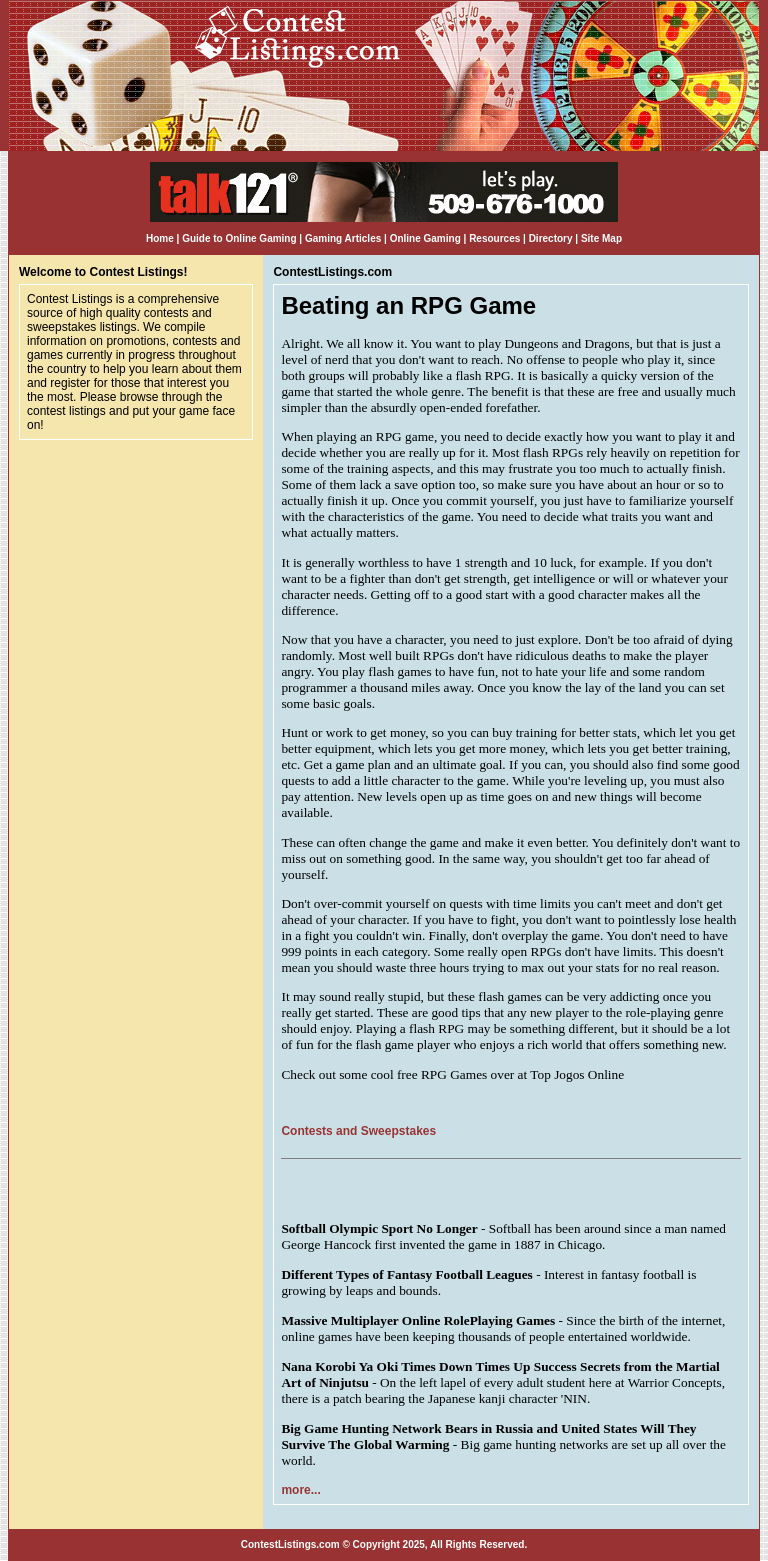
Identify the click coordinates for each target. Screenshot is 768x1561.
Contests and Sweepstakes (358, 1131)
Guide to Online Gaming (239, 238)
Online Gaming (425, 238)
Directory (551, 238)
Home (160, 238)
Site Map (601, 238)
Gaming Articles (344, 238)
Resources (494, 238)
